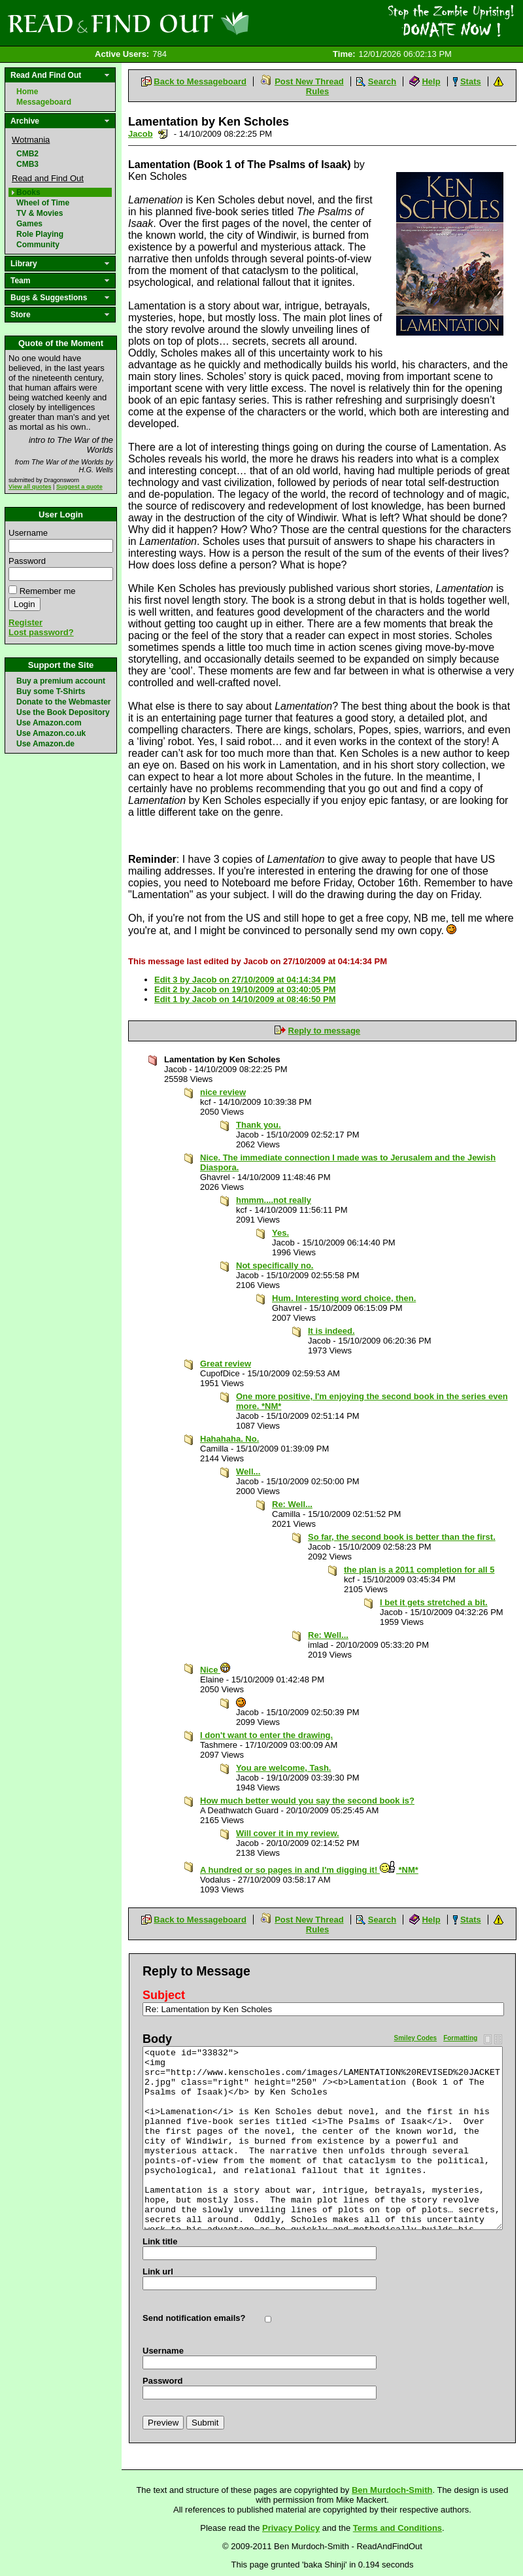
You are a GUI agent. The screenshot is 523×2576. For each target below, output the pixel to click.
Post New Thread (309, 81)
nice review (223, 1092)
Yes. (280, 1233)
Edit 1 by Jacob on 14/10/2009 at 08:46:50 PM (244, 999)
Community (37, 244)
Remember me (48, 591)
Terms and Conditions (397, 2528)
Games (29, 223)
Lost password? (41, 632)
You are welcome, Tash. (283, 1768)
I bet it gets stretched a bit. (434, 1602)
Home (27, 91)
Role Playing (39, 234)
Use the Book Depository (63, 712)
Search (382, 81)
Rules (317, 91)
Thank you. (258, 1125)
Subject (164, 1995)
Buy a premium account (60, 681)
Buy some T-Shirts (50, 691)
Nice (215, 1670)
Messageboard (43, 102)
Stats (470, 81)
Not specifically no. (274, 1265)
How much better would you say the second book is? (307, 1800)
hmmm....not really (273, 1200)
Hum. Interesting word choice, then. (344, 1298)
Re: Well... (292, 1504)
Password (27, 561)
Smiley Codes (415, 2038)
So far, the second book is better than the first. (402, 1537)
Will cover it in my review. (287, 1833)
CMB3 (27, 164)
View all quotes (30, 486)
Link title (160, 2241)
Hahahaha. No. (229, 1439)
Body (157, 2038)
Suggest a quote (79, 486)
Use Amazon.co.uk (51, 733)
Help (431, 81)
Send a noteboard (163, 134)
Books (28, 192)
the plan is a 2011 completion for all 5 (419, 1570)
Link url (158, 2271)
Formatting (460, 2038)
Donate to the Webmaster (63, 701)
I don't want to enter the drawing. (266, 1735)
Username (28, 533)
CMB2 (27, 153)
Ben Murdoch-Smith (392, 2490)
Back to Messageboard (200, 81)
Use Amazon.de (45, 743)
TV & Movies (39, 213)
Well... (248, 1471)
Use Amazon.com (49, 722)
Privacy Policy (291, 2528)
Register (25, 622)
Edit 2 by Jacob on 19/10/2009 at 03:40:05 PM (244, 989)
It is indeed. (331, 1331)
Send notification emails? (194, 2318)
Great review (225, 1363)
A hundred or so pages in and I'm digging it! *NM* (309, 1870)
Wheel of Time (42, 202)
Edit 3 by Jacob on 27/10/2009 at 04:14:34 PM (244, 979)
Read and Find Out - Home (197, 23)
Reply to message (324, 1031)
